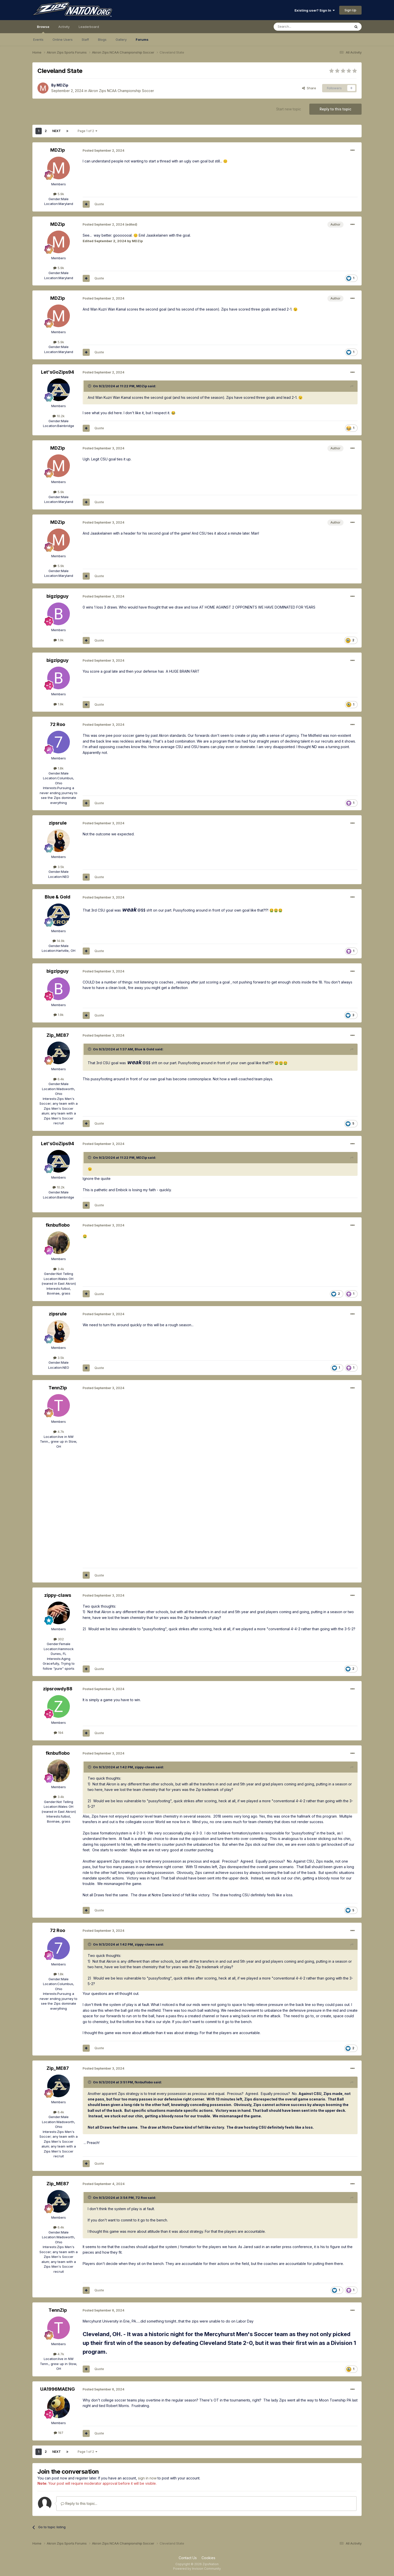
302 (59, 1639)
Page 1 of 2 (87, 131)
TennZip (57, 1387)
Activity (64, 27)
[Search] (299, 27)
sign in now (147, 2478)
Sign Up (350, 10)
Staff (85, 39)
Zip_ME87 (57, 1035)
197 (58, 2433)
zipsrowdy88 (57, 1688)
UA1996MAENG (57, 2389)
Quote (99, 204)
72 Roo (57, 724)
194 (58, 1733)
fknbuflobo (58, 1225)
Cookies (208, 2558)
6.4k (58, 1079)
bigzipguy (57, 596)
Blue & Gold (57, 896)
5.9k (58, 194)
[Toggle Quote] (90, 386)
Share (309, 88)
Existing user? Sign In (314, 10)
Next (56, 131)
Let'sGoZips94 (57, 372)
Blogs (102, 39)
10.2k (59, 416)
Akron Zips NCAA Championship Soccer (121, 91)
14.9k (59, 941)
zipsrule (58, 823)
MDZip (62, 85)
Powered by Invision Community (197, 2568)
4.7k (58, 1432)
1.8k (59, 768)
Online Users (63, 39)
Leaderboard (89, 27)
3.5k (58, 867)
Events (38, 39)
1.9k (59, 640)
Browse (43, 29)
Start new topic (288, 109)
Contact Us (188, 2558)
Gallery (121, 39)
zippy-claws (57, 1595)
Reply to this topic (335, 109)
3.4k (58, 1269)
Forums (142, 39)
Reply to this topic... (79, 2503)
